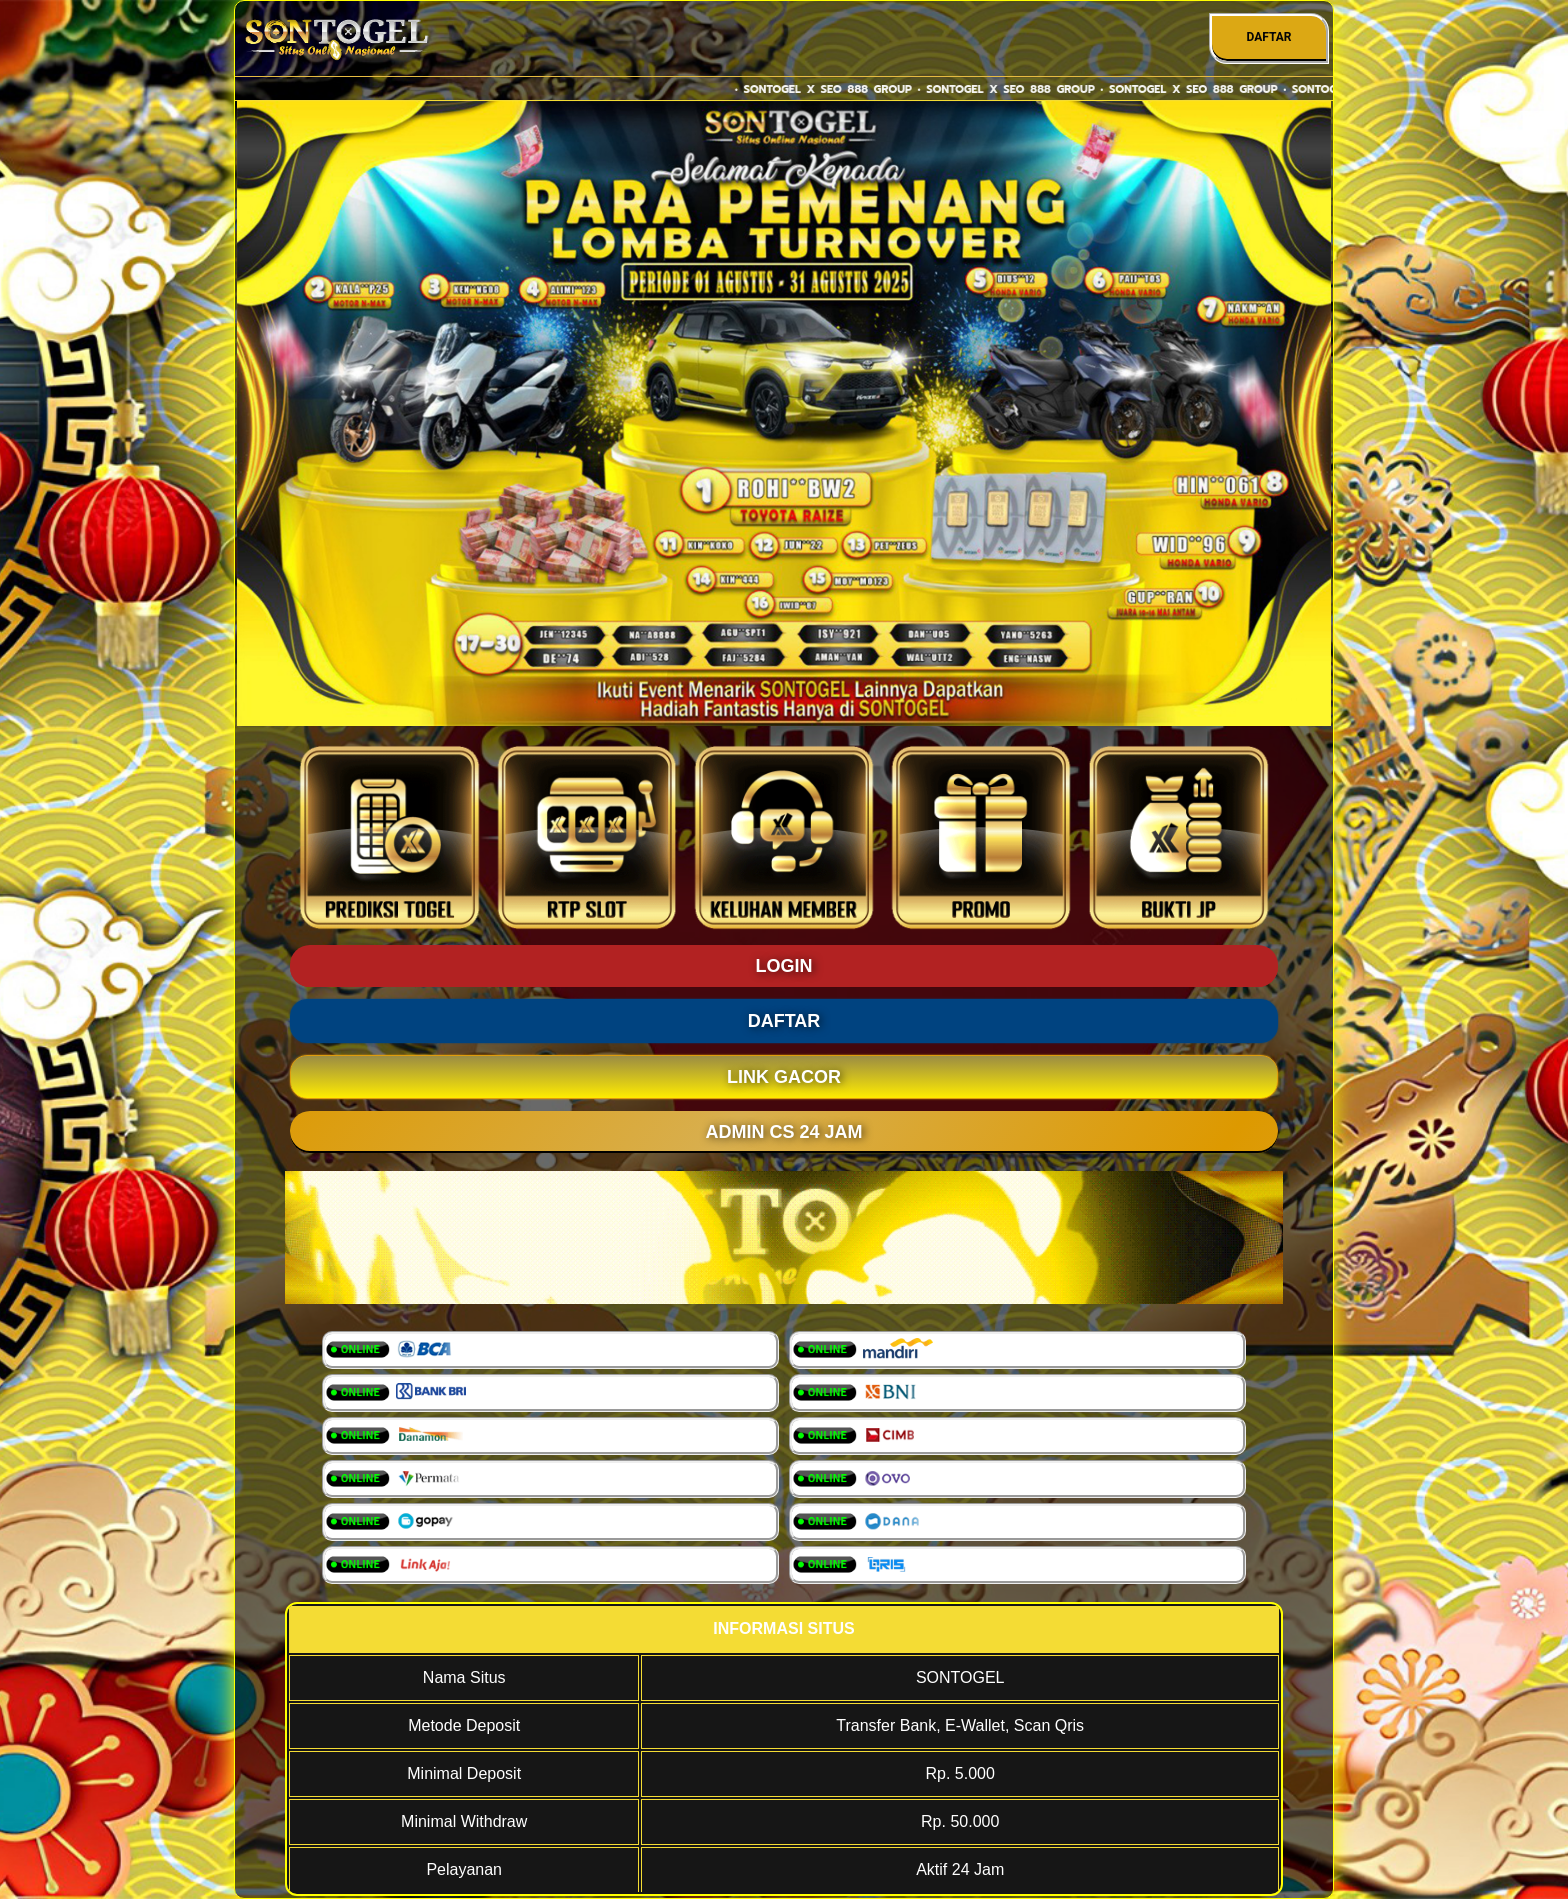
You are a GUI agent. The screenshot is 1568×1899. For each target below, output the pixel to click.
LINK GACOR (784, 1077)
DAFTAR (1268, 37)
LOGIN (784, 966)
